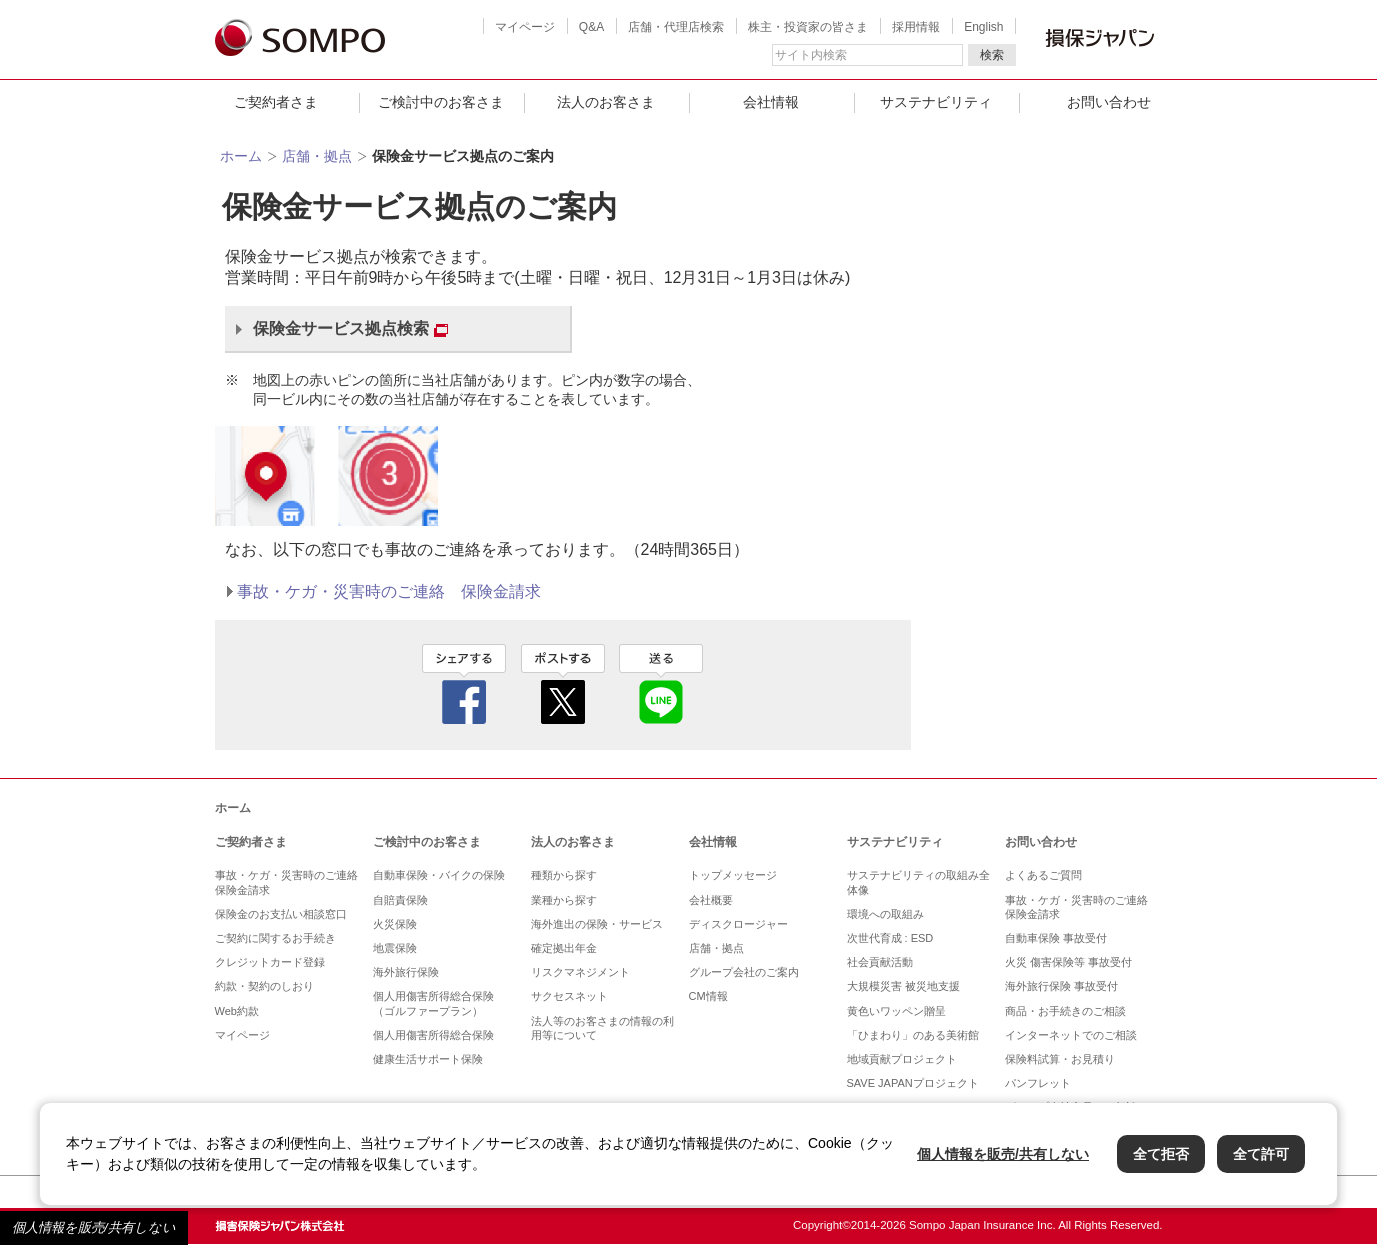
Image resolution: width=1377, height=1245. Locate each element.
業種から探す (564, 900)
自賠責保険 (400, 900)
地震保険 (395, 948)
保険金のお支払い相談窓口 (281, 914)
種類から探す (564, 875)
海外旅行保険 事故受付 (1061, 986)
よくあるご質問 (1043, 875)
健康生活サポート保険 (428, 1059)
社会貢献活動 (880, 962)
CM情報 (708, 996)
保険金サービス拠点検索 (350, 328)
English (983, 27)
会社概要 (711, 900)
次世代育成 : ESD (890, 938)
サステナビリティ (936, 102)
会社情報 (771, 102)
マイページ (525, 27)
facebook (464, 684)
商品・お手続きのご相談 (1065, 1011)
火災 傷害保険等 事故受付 (1068, 962)
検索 (992, 55)
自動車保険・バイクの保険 (439, 875)
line (661, 684)
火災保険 (395, 924)
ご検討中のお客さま (441, 102)
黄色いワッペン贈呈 (896, 1011)
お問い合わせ (1109, 102)
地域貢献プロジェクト (902, 1059)
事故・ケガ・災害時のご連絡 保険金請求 (389, 591)
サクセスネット (569, 996)
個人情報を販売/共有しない (94, 1227)
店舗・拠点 (317, 156)
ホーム (241, 156)
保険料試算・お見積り (1060, 1059)
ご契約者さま (276, 102)
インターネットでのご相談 (1071, 1035)
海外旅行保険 (406, 972)
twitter (563, 684)
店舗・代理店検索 (676, 27)
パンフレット (1038, 1083)
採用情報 (916, 27)
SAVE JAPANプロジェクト (913, 1083)
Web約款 (237, 1011)
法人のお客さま (606, 102)
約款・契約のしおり (264, 986)
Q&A (591, 27)
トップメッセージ (733, 875)
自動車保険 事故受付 (1056, 938)
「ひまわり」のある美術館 (913, 1035)
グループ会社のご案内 (744, 972)
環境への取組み (885, 914)
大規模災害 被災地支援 (903, 986)
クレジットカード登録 (270, 962)
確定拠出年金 (564, 948)
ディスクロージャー (738, 924)
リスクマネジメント (580, 972)
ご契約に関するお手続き (275, 938)
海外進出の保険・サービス (597, 924)
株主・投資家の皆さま (808, 27)
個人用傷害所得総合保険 (433, 1035)
